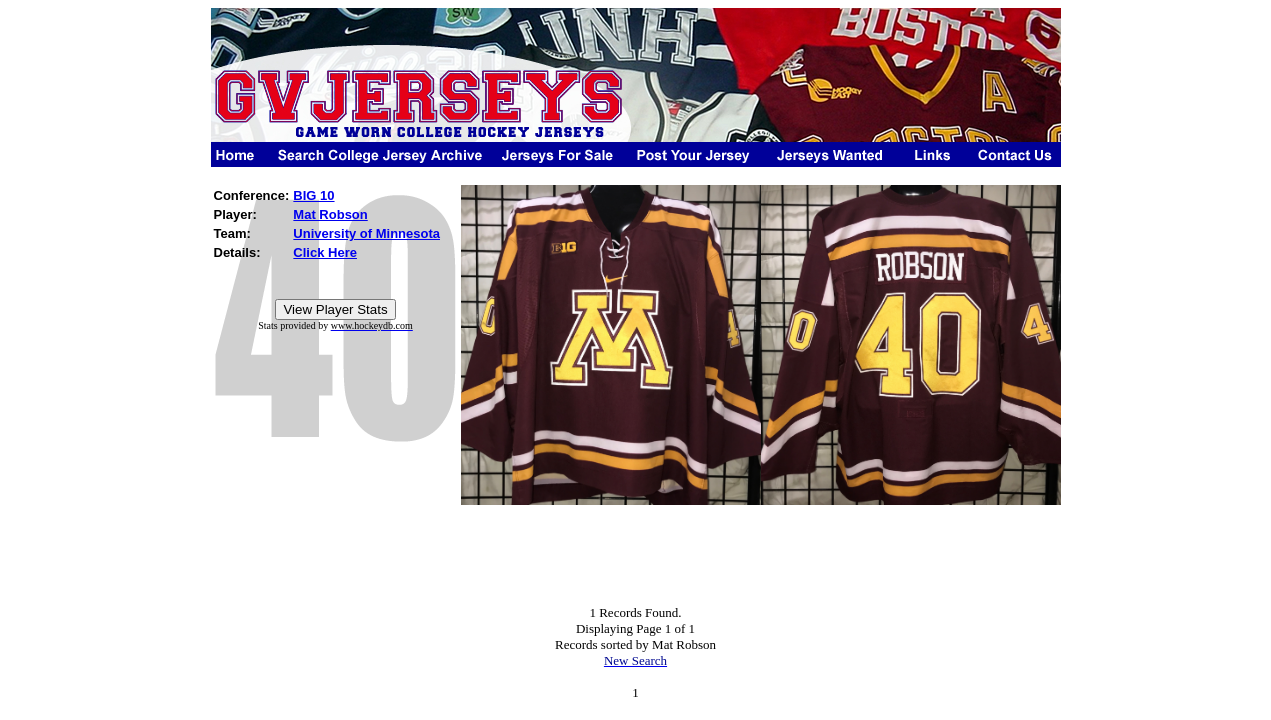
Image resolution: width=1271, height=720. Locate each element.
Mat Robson (330, 214)
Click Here (325, 252)
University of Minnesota (366, 233)
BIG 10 (313, 195)
